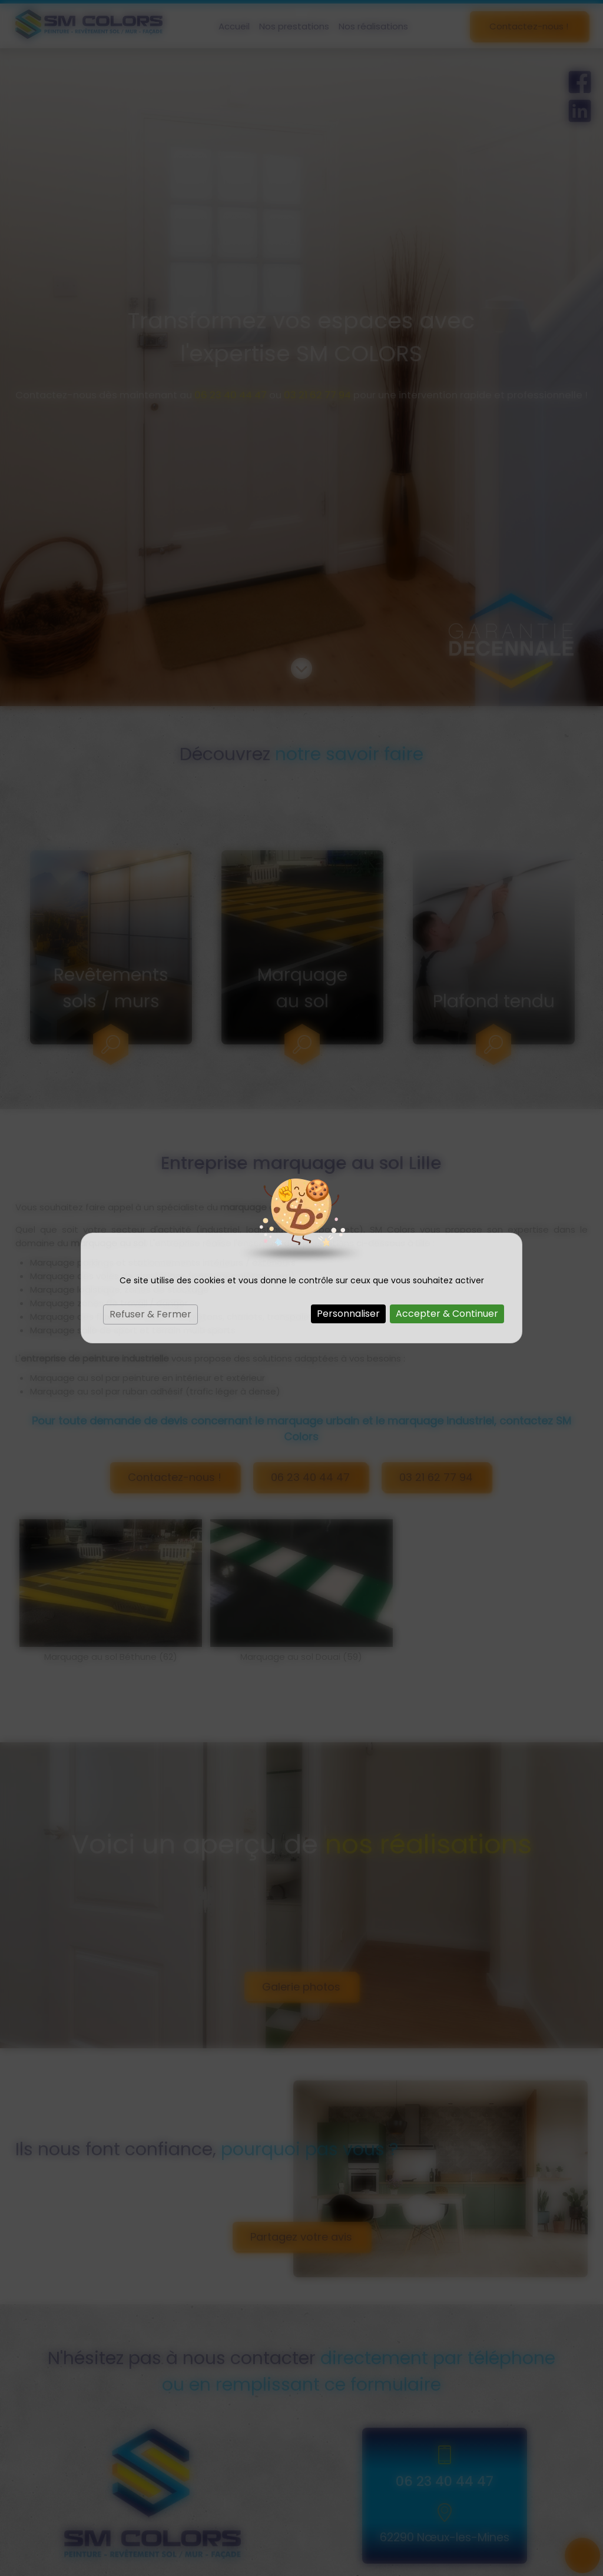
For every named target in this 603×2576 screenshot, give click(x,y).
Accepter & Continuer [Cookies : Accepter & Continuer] (447, 1313)
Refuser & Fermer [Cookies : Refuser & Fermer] (150, 1314)
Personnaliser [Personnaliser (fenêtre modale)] (348, 1313)
